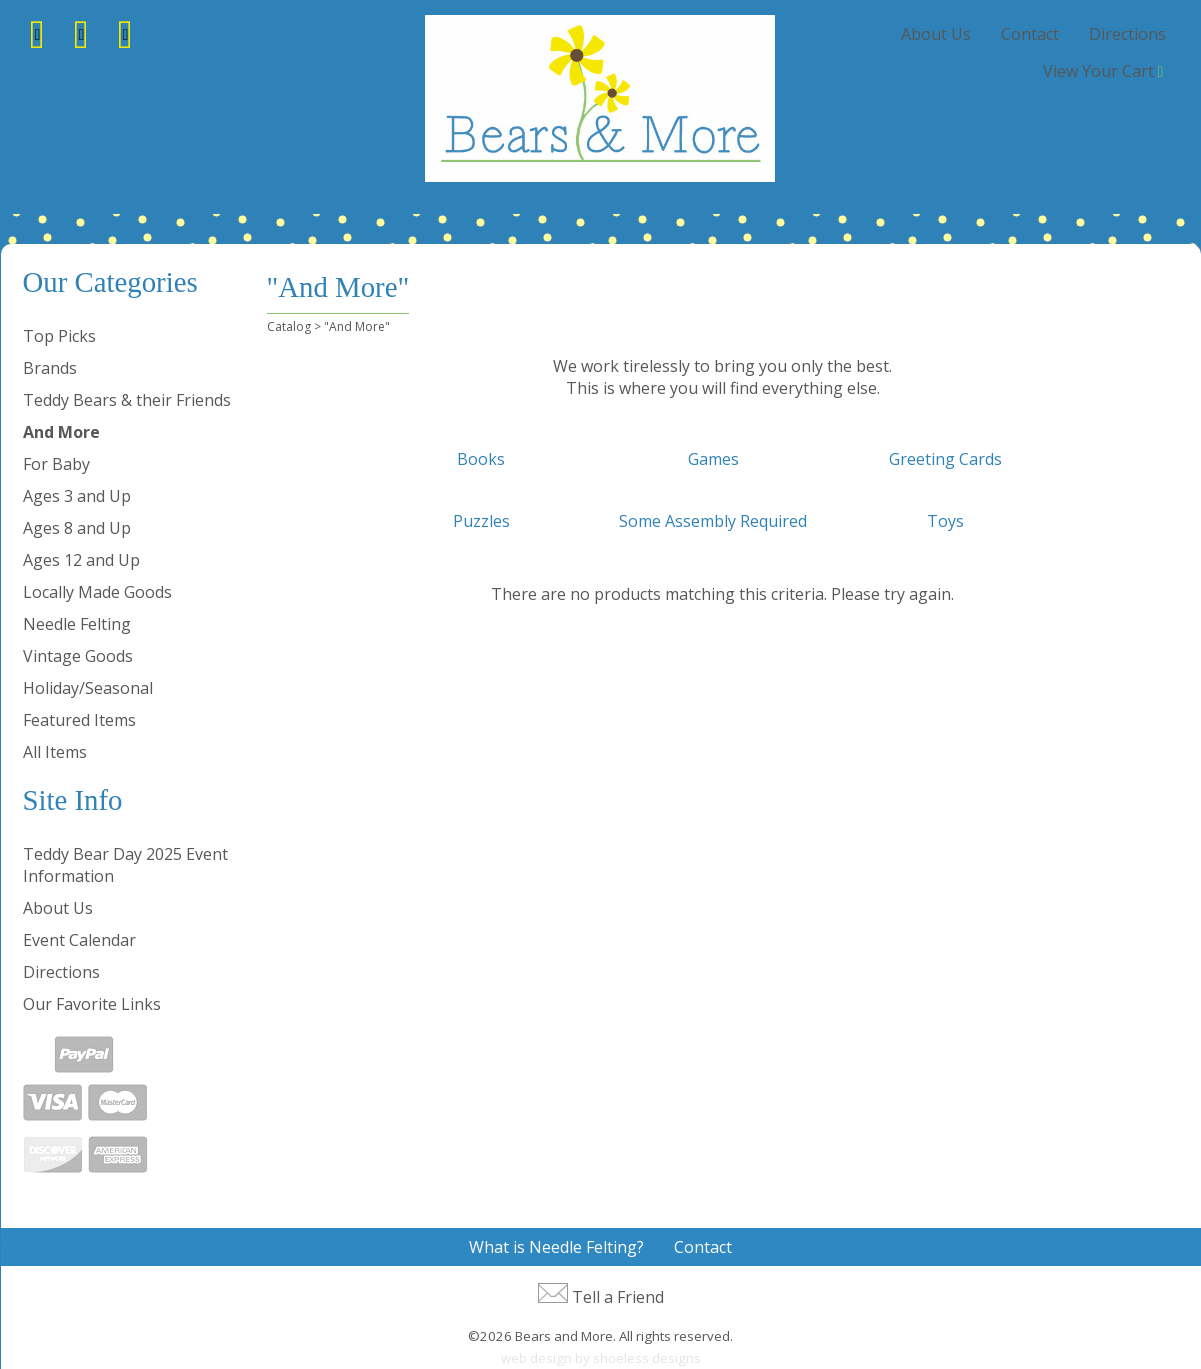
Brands (50, 368)
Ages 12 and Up (81, 560)
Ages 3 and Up (77, 496)
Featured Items (79, 720)
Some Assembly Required (713, 521)
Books (481, 459)
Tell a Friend (618, 1297)
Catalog (289, 326)
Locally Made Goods (97, 592)
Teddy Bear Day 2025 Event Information (125, 865)
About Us (936, 34)
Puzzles (481, 521)
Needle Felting (77, 624)
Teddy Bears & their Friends (127, 400)
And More (61, 432)
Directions (1127, 34)
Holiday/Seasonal (88, 688)
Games (713, 459)
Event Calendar (79, 940)
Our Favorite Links (92, 1004)
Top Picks (59, 336)
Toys (945, 521)
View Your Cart (1098, 71)
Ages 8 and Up (77, 528)
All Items (55, 752)
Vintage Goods (78, 656)
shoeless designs (647, 1358)
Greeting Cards (945, 459)
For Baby (56, 464)
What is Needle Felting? (556, 1247)
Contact (1030, 34)
